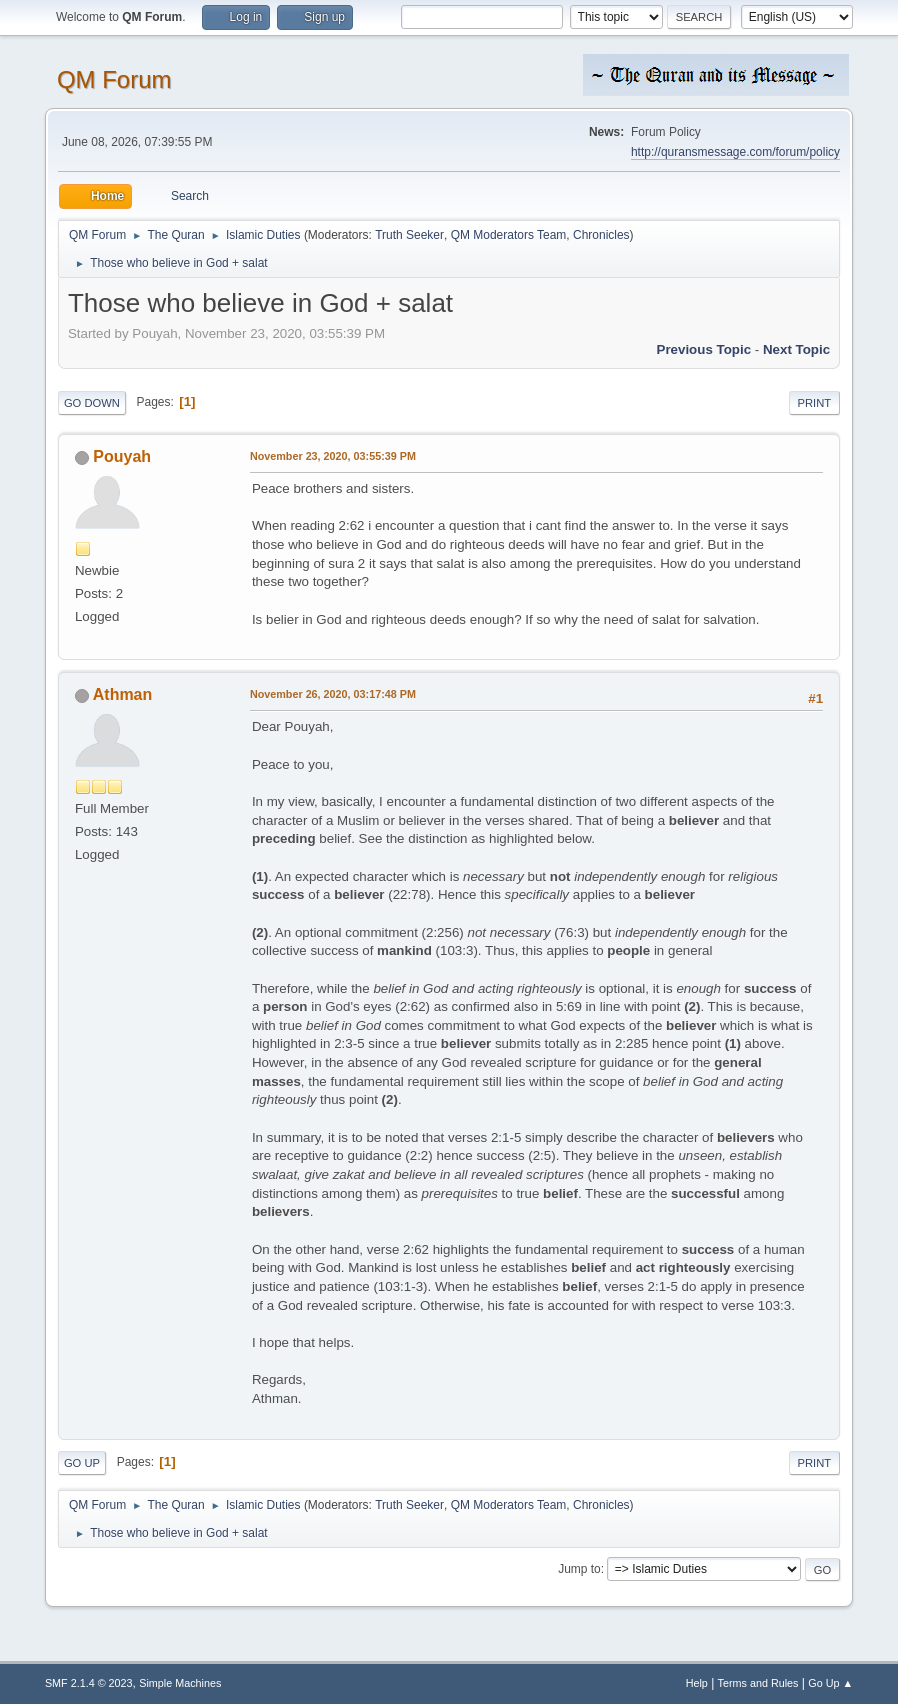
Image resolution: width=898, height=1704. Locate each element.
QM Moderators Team (509, 235)
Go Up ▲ (830, 1683)
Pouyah (122, 456)
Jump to (579, 1569)
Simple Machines (180, 1683)
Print (815, 403)
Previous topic (704, 349)
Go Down (92, 403)
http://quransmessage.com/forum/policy (735, 152)
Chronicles (601, 235)
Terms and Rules (758, 1683)
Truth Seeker (409, 235)
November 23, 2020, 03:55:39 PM (333, 456)
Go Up (82, 1463)
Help (697, 1683)
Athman (123, 694)
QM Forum (114, 79)
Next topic (796, 349)
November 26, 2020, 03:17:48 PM (333, 694)
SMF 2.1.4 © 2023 (89, 1683)
